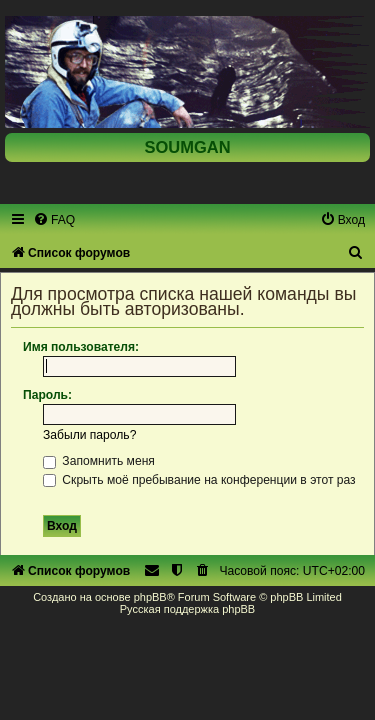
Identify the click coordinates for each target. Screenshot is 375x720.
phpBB (150, 597)
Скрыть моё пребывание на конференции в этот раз (199, 480)
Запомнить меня (99, 461)
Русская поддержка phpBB (187, 609)
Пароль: (47, 395)
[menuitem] (54, 220)
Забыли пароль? (89, 435)
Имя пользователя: (81, 347)
